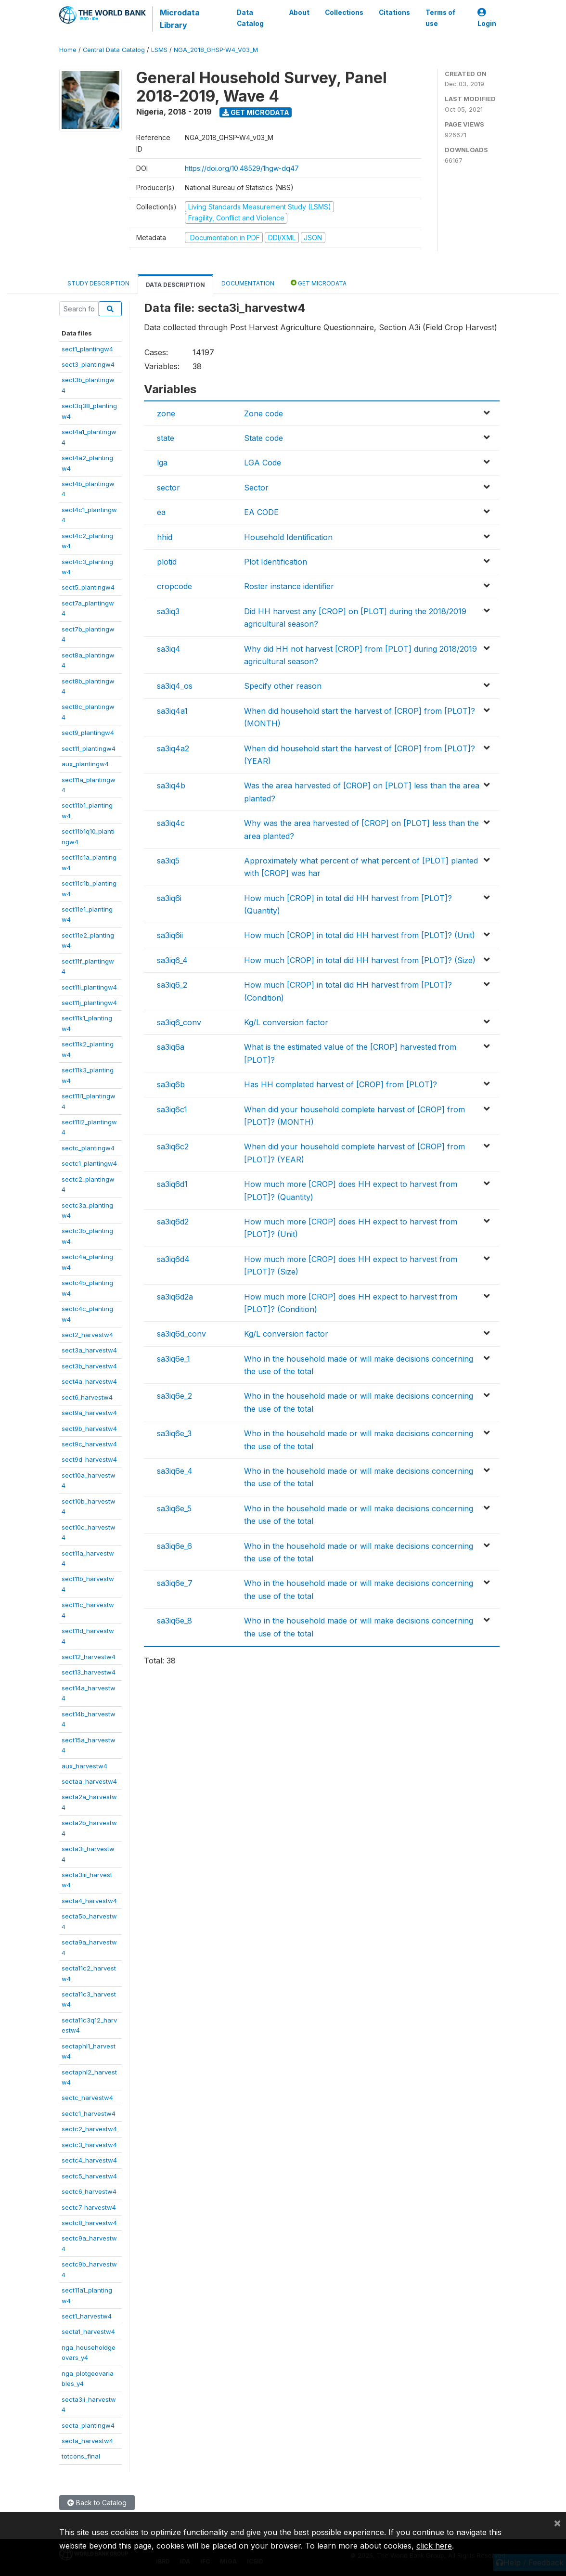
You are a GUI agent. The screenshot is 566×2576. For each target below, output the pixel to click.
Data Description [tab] (175, 284)
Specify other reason (283, 686)
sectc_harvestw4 (87, 2097)
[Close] (557, 2522)
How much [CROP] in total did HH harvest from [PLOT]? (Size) (360, 960)
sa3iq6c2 (173, 1146)
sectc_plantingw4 (88, 1148)
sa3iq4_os (175, 686)
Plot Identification (275, 562)
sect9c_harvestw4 (89, 1444)
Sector (256, 487)
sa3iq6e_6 (174, 1546)
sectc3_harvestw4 (89, 2145)
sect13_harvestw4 (89, 1672)
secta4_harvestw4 (89, 1901)
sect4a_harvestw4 (89, 1381)
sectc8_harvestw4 (89, 2223)
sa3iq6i (169, 898)
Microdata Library (179, 19)
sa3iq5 (168, 860)
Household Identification (288, 537)
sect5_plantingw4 (88, 587)
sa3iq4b (171, 785)
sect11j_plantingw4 (89, 1002)
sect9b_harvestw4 (89, 1428)
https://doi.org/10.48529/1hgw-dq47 (242, 168)
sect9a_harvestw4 (89, 1413)
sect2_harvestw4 (87, 1335)
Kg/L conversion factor (286, 1022)
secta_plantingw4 (88, 2425)
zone (166, 413)
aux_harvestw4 (84, 1766)
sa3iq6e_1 (173, 1359)
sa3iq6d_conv (181, 1334)
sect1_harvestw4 (87, 2316)
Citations (394, 12)
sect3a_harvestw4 (89, 1350)
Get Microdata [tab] (319, 283)
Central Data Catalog (114, 49)
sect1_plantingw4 (87, 349)
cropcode (174, 586)
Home (68, 49)
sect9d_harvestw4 (89, 1459)
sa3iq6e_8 (174, 1620)
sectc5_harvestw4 (89, 2176)
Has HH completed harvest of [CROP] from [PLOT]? (340, 1084)
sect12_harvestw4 (89, 1657)
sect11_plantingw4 (89, 748)
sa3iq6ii (170, 935)
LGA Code (262, 462)
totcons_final (81, 2456)
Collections (344, 12)
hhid (164, 537)
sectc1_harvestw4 (89, 2113)
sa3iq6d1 (172, 1184)
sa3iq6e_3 (174, 1433)
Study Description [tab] (98, 283)
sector (168, 487)
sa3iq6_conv (179, 1022)
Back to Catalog (97, 2503)
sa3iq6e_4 (175, 1471)
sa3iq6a (170, 1047)
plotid (167, 562)
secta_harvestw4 (87, 2441)
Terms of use (440, 18)
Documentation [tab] (247, 283)
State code (263, 438)
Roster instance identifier (289, 586)
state (165, 438)
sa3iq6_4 (172, 960)
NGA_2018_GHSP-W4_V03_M (216, 49)
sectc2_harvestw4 (89, 2129)
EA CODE (261, 512)
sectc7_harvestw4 (89, 2207)
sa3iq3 (168, 611)
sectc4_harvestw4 (89, 2160)
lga (162, 462)
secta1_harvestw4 (88, 2331)
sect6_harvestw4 (87, 1397)
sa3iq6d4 (173, 1259)
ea (161, 512)
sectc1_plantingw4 (89, 1163)
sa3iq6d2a (175, 1296)
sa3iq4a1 (172, 711)
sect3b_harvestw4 (89, 1366)
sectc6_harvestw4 (89, 2191)
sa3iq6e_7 (175, 1583)
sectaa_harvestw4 (89, 1781)
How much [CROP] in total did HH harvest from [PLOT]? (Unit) (359, 935)
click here (434, 2545)
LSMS (159, 49)
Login (486, 18)
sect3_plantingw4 (88, 364)
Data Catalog (249, 18)
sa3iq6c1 (172, 1109)
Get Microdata (255, 112)
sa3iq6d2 (173, 1221)
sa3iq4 (168, 649)
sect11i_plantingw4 (89, 987)
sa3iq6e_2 (174, 1396)
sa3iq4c (171, 823)
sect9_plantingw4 (88, 732)
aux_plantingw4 (85, 764)
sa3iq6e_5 (174, 1508)
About (299, 12)
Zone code (263, 413)
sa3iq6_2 (172, 985)
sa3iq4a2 (173, 748)
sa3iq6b (171, 1084)
